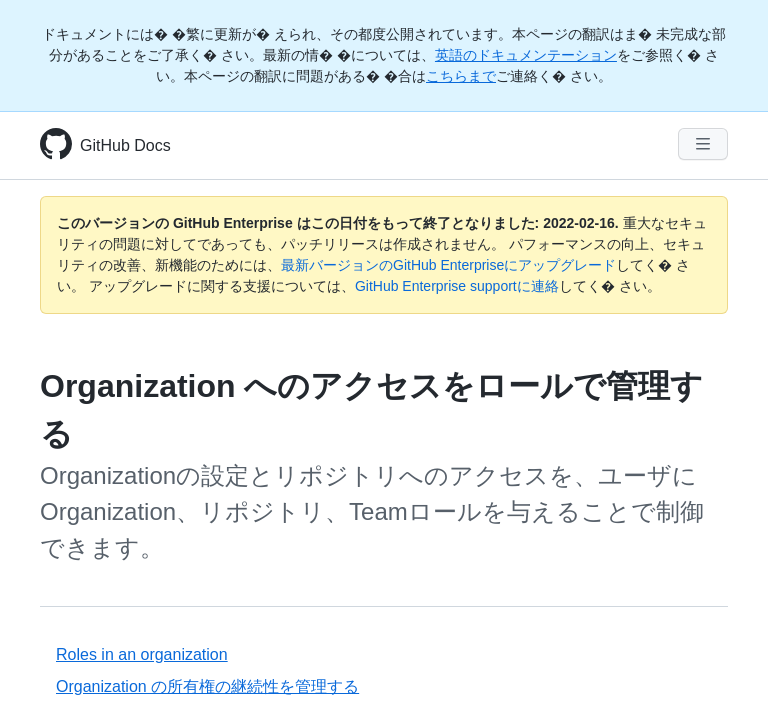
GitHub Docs (125, 145)
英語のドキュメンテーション (526, 55)
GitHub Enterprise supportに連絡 (457, 286)
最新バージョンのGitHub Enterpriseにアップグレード (448, 265)
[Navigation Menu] (703, 144)
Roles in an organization (142, 654)
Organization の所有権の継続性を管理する (207, 686)
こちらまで (461, 76)
